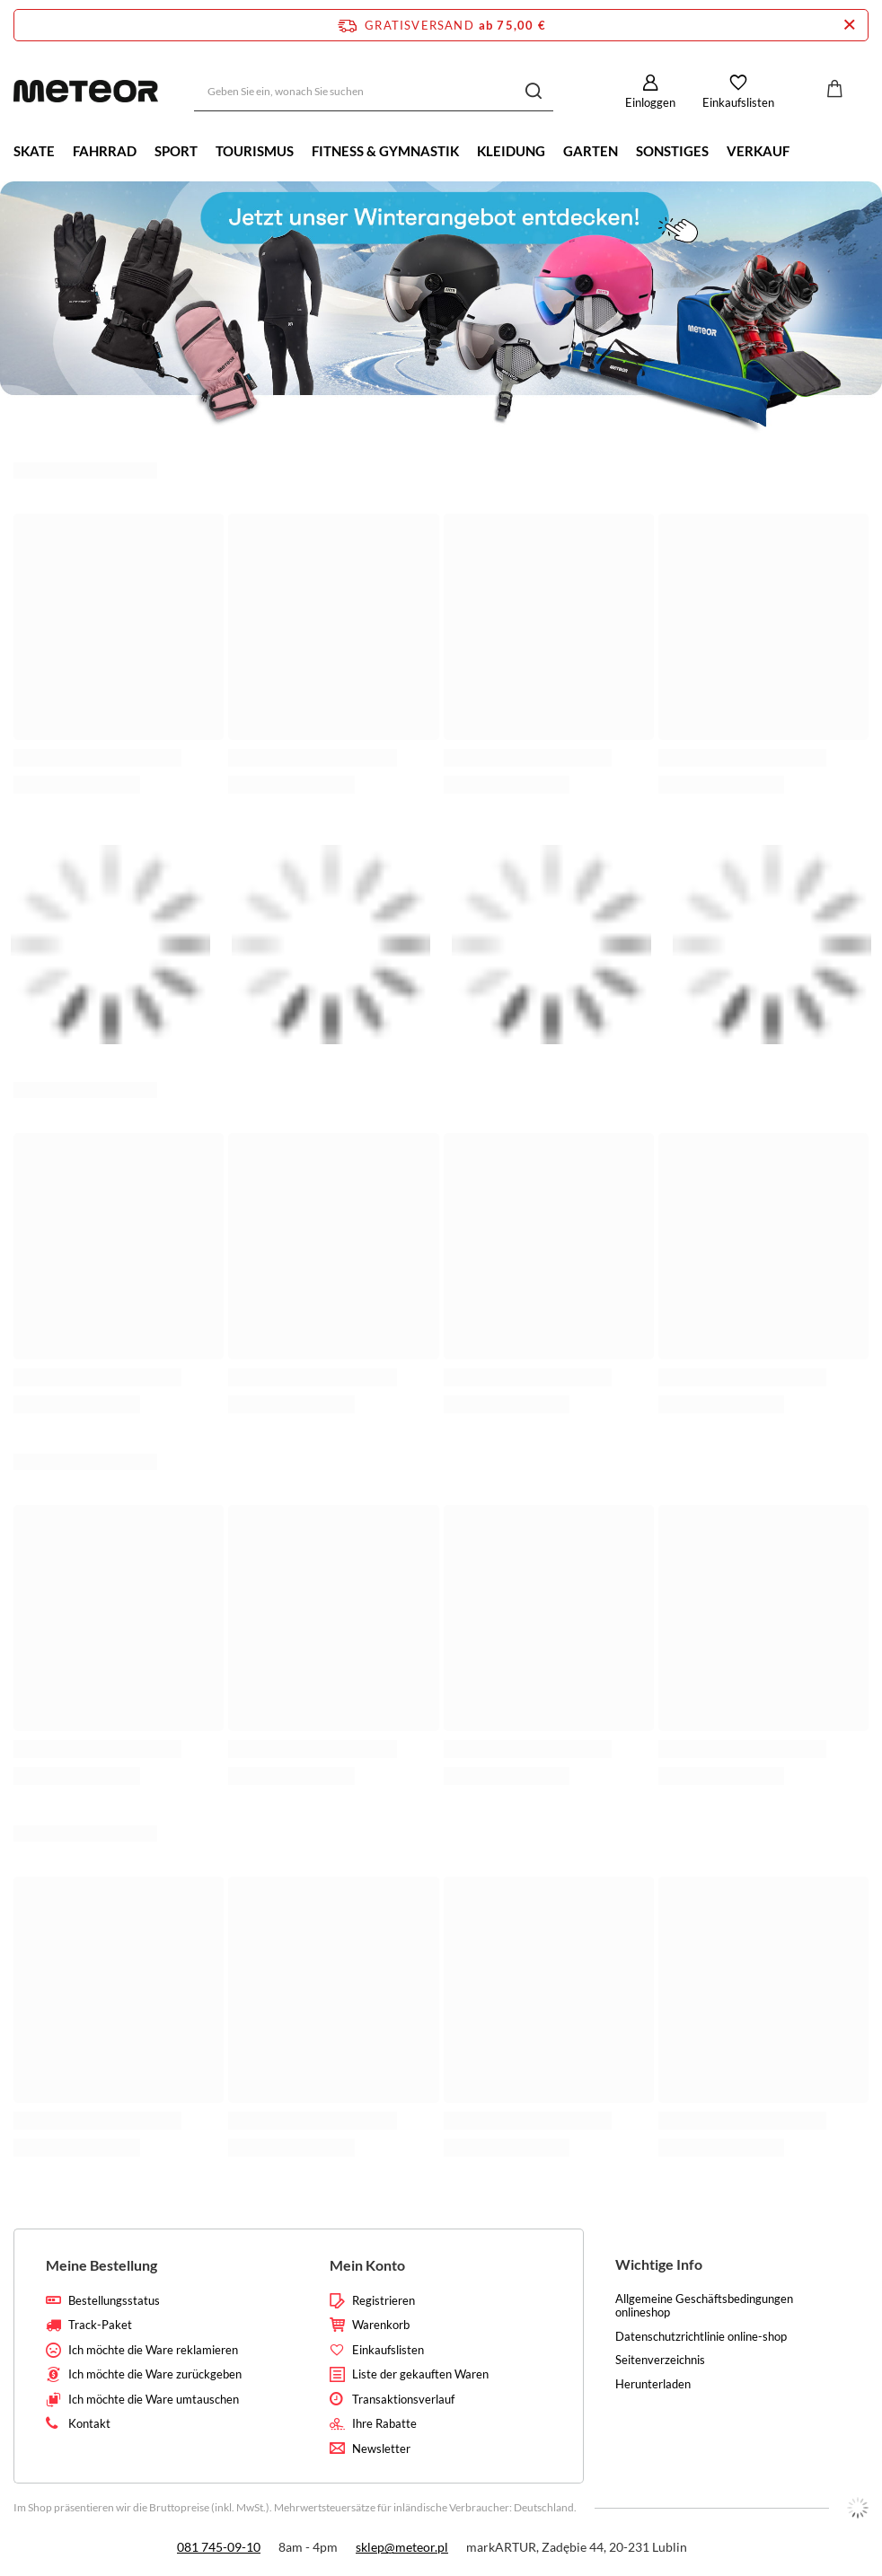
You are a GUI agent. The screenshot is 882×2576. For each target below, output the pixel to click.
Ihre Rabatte (384, 2424)
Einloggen (650, 102)
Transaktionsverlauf (403, 2399)
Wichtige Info (658, 2264)
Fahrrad (105, 151)
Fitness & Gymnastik (385, 151)
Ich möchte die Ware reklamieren (153, 2350)
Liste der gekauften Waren (420, 2374)
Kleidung (511, 151)
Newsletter (381, 2449)
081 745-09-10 (218, 2546)
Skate (34, 151)
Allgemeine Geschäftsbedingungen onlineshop (704, 2306)
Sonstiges (672, 151)
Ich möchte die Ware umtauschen (153, 2399)
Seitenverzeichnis (660, 2360)
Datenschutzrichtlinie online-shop (701, 2336)
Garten (590, 151)
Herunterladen (653, 2384)
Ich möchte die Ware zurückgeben (155, 2374)
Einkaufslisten (738, 102)
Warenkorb (381, 2325)
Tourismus (255, 151)
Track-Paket (100, 2325)
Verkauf (758, 151)
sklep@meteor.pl (402, 2546)
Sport (176, 151)
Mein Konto (367, 2264)
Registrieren (383, 2301)
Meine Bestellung (101, 2264)
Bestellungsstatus (114, 2301)
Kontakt (89, 2424)
